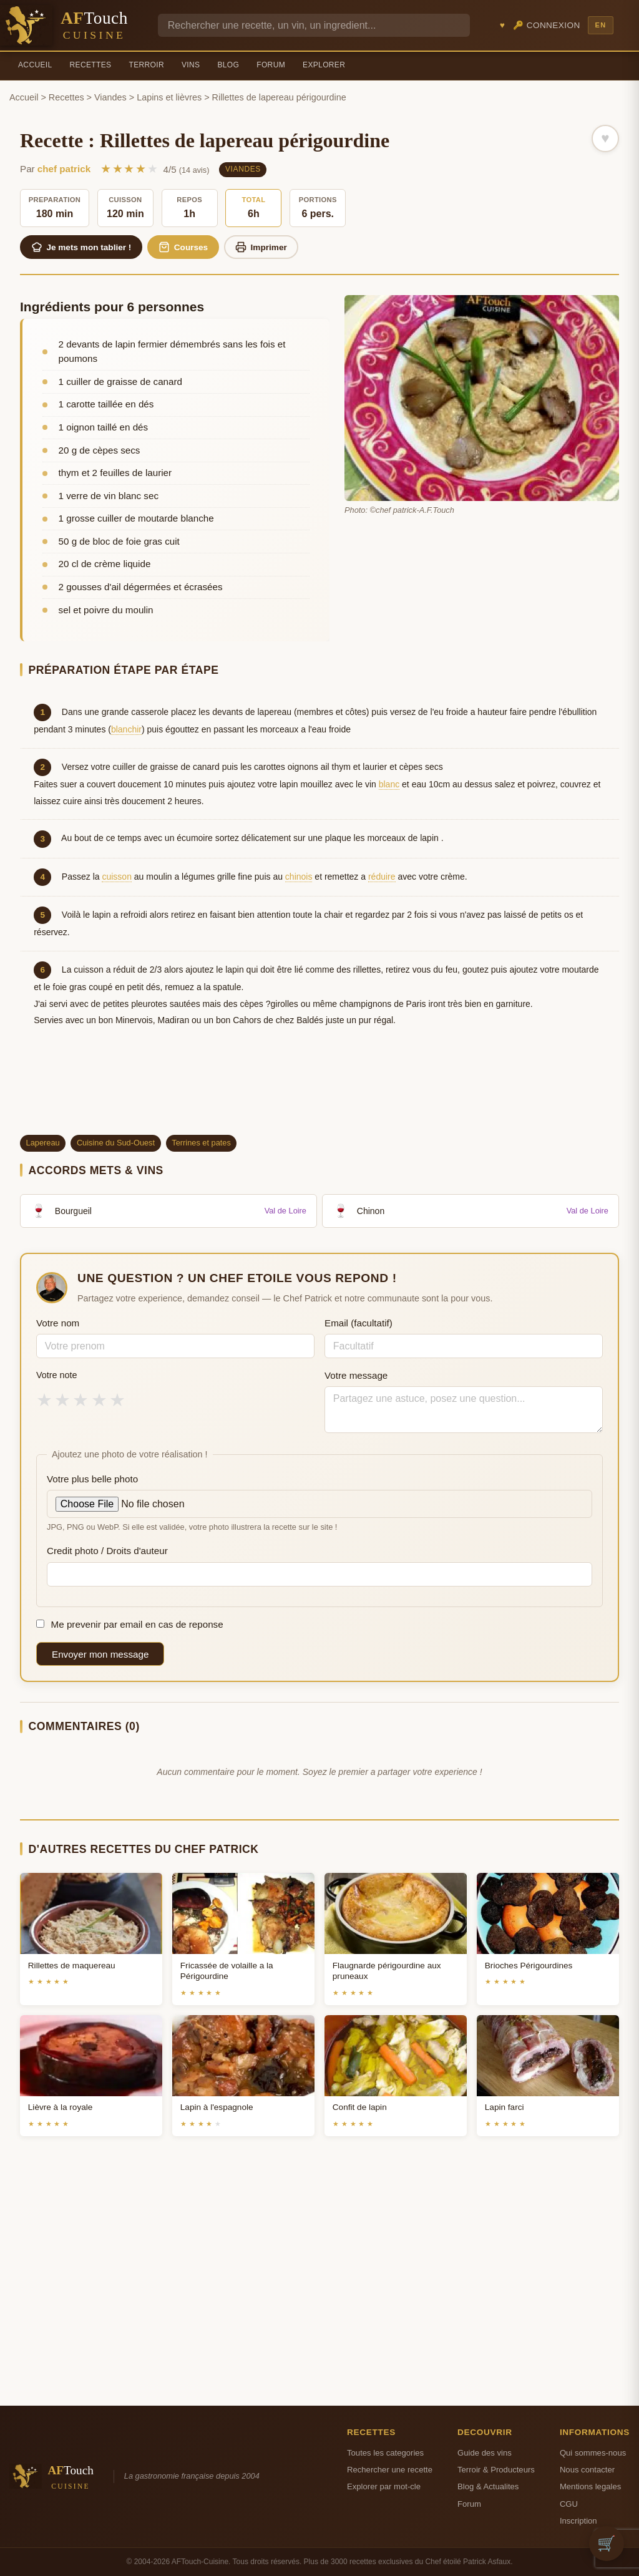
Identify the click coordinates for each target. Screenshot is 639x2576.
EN (600, 25)
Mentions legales (590, 2486)
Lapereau (43, 1142)
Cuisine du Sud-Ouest (116, 1142)
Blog (228, 65)
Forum (270, 65)
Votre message (356, 1375)
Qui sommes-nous (593, 2452)
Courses (183, 247)
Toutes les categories (385, 2452)
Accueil (35, 65)
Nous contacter (587, 2469)
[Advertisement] (319, 1092)
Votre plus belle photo (92, 1479)
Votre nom (57, 1323)
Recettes (91, 65)
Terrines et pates (201, 1142)
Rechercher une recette (389, 2469)
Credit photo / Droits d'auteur (107, 1550)
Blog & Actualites (488, 2486)
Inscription (578, 2520)
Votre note (56, 1375)
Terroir (146, 65)
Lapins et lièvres (169, 97)
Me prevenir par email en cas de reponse (129, 1624)
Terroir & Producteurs (496, 2469)
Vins (191, 65)
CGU (569, 2504)
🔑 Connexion (546, 25)
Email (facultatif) (358, 1323)
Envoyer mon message (100, 1654)
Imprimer (261, 247)
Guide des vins (484, 2452)
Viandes (110, 97)
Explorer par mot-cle (384, 2486)
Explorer (324, 65)
